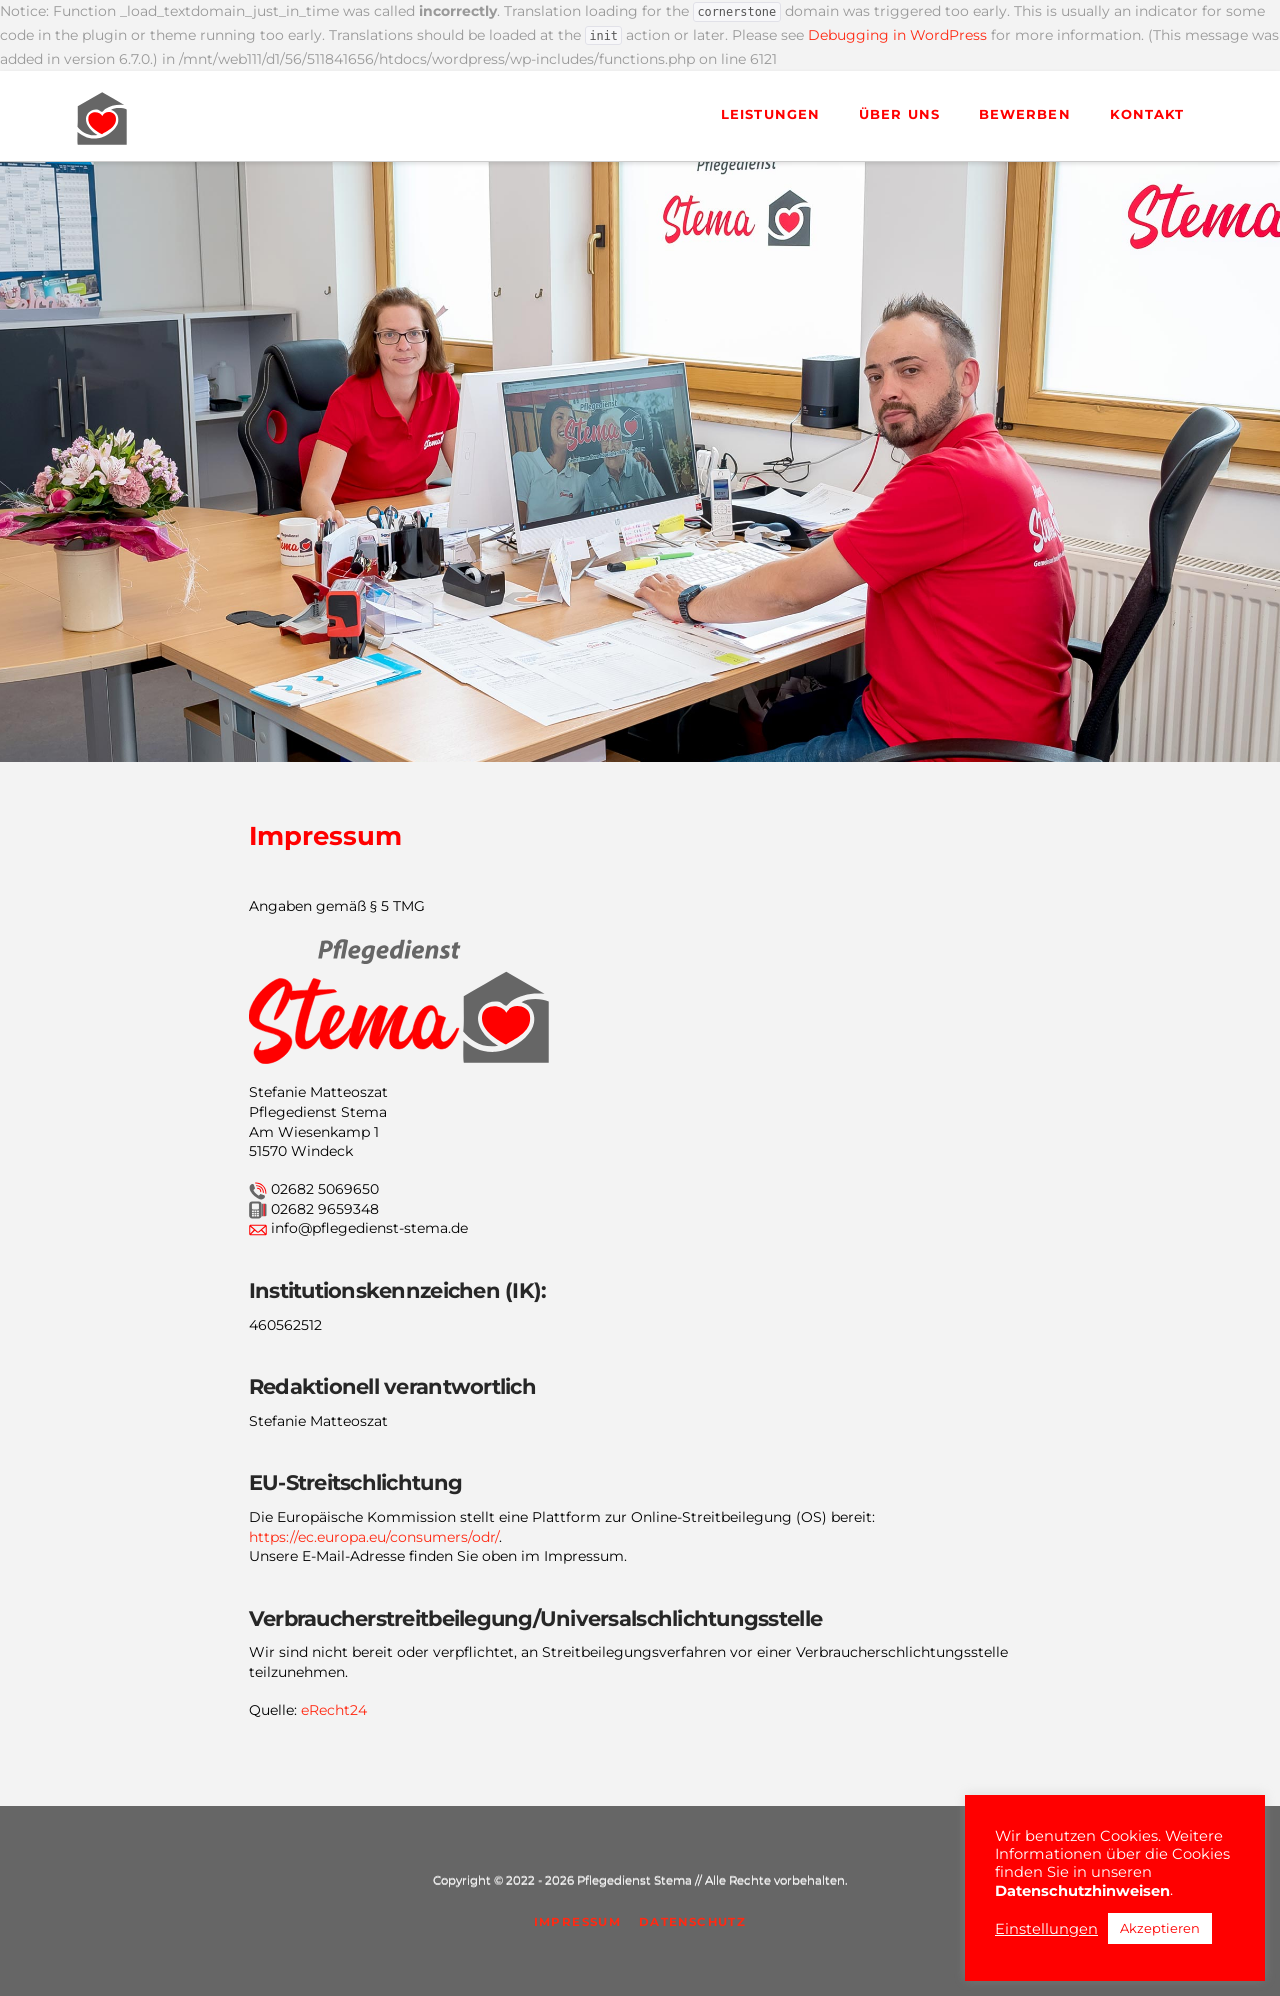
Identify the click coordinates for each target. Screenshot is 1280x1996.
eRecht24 (334, 1710)
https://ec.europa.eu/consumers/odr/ (374, 1537)
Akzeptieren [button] (1160, 1928)
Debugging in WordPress (897, 35)
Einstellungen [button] (1046, 1929)
